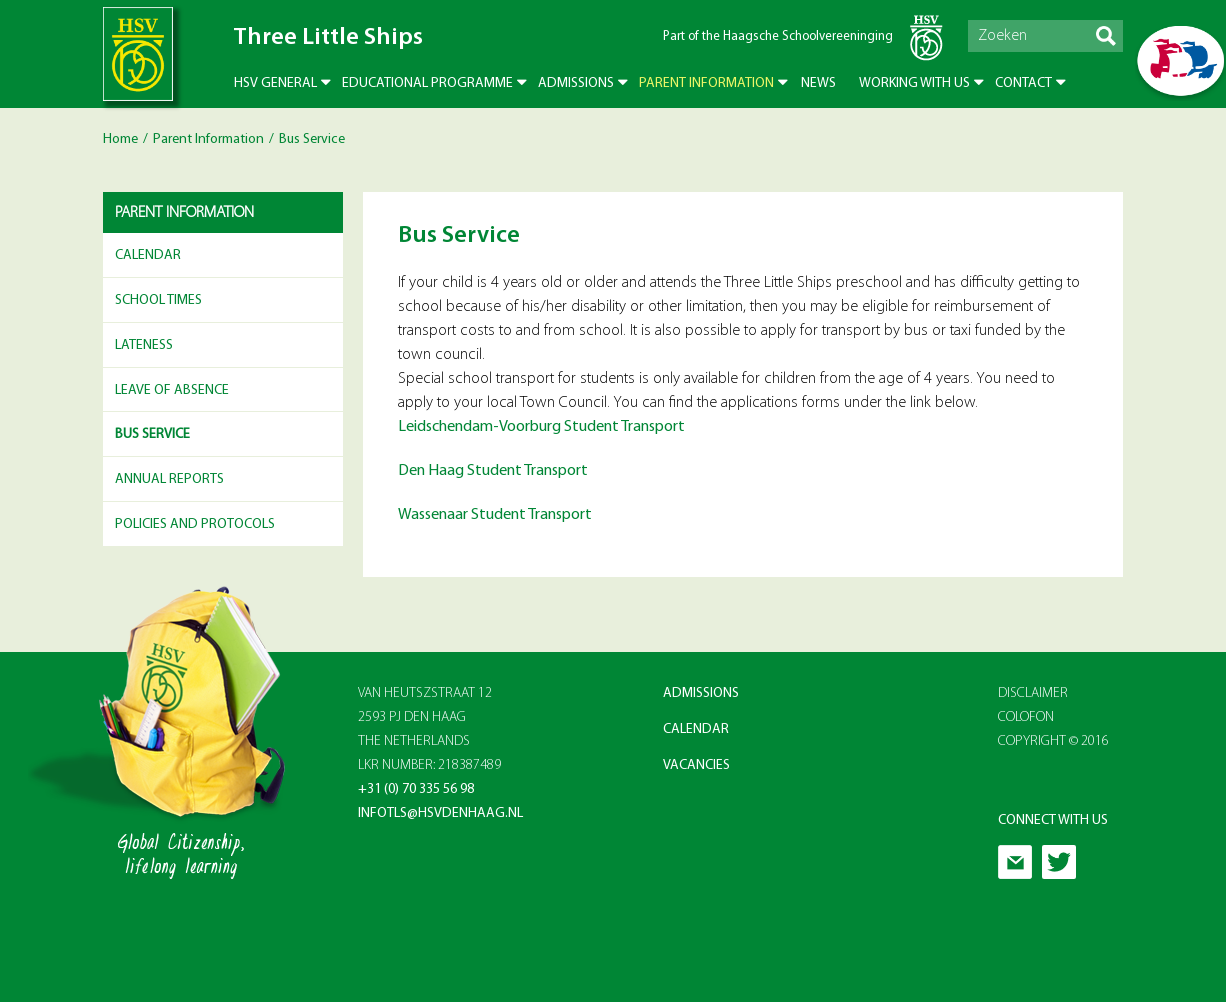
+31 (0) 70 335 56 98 (416, 789)
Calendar (148, 255)
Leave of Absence (172, 390)
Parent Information (706, 83)
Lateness (144, 345)
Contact (1023, 83)
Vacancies (696, 765)
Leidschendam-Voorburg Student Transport (541, 427)
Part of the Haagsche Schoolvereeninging (778, 36)
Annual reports (169, 479)
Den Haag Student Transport (493, 471)
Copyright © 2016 (1053, 741)
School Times (158, 300)
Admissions (576, 83)
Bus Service (152, 434)
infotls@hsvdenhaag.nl (440, 813)
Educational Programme (427, 83)
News (818, 83)
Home (120, 139)
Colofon (1026, 717)
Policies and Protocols (195, 524)
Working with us (914, 83)
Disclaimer (1033, 693)
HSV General (275, 83)
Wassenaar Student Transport (495, 515)
